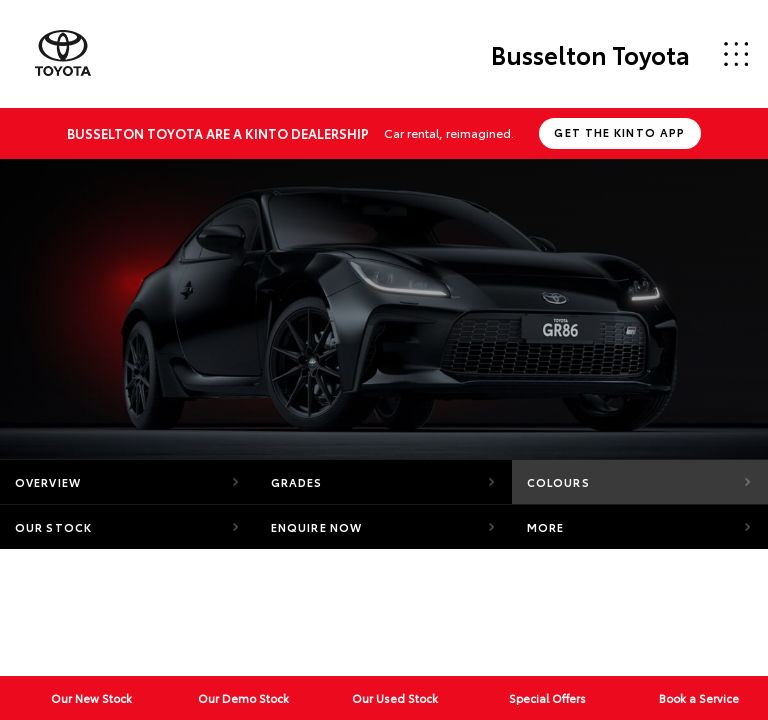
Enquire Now (316, 527)
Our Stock (53, 527)
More (545, 527)
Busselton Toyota (590, 54)
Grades (297, 482)
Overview (48, 482)
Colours (558, 482)
